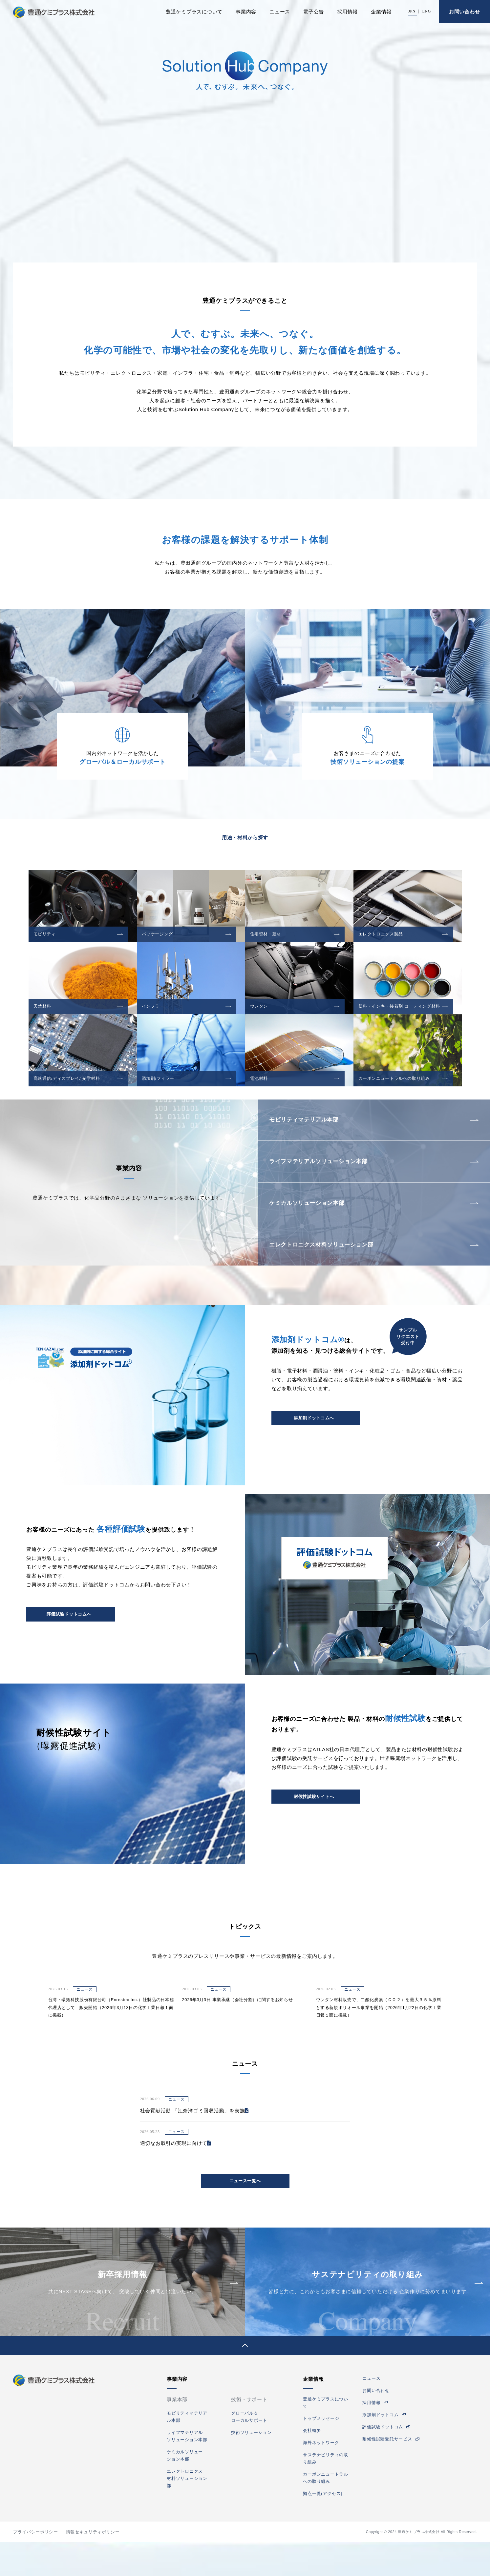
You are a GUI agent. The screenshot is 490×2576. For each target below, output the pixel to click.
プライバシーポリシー (35, 2565)
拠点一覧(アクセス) (322, 2527)
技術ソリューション (251, 2466)
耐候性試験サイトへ (314, 1829)
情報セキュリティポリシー (93, 2565)
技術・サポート (249, 2433)
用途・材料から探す (245, 837)
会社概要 (312, 2464)
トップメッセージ (321, 2452)
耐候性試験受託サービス (387, 2472)
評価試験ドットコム (382, 2460)
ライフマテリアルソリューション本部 (329, 1173)
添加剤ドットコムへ (314, 1451)
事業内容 (246, 11)
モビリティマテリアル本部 (312, 1123)
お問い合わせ (464, 11)
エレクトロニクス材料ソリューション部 (332, 1272)
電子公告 (313, 11)
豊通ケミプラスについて (194, 11)
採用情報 (347, 11)
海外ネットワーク (321, 2476)
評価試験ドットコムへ (69, 1647)
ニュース (279, 11)
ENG (426, 11)
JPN (411, 11)
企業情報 (381, 11)
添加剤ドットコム (380, 2448)
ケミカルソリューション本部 (315, 1222)
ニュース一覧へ (245, 2214)
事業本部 (177, 2433)
